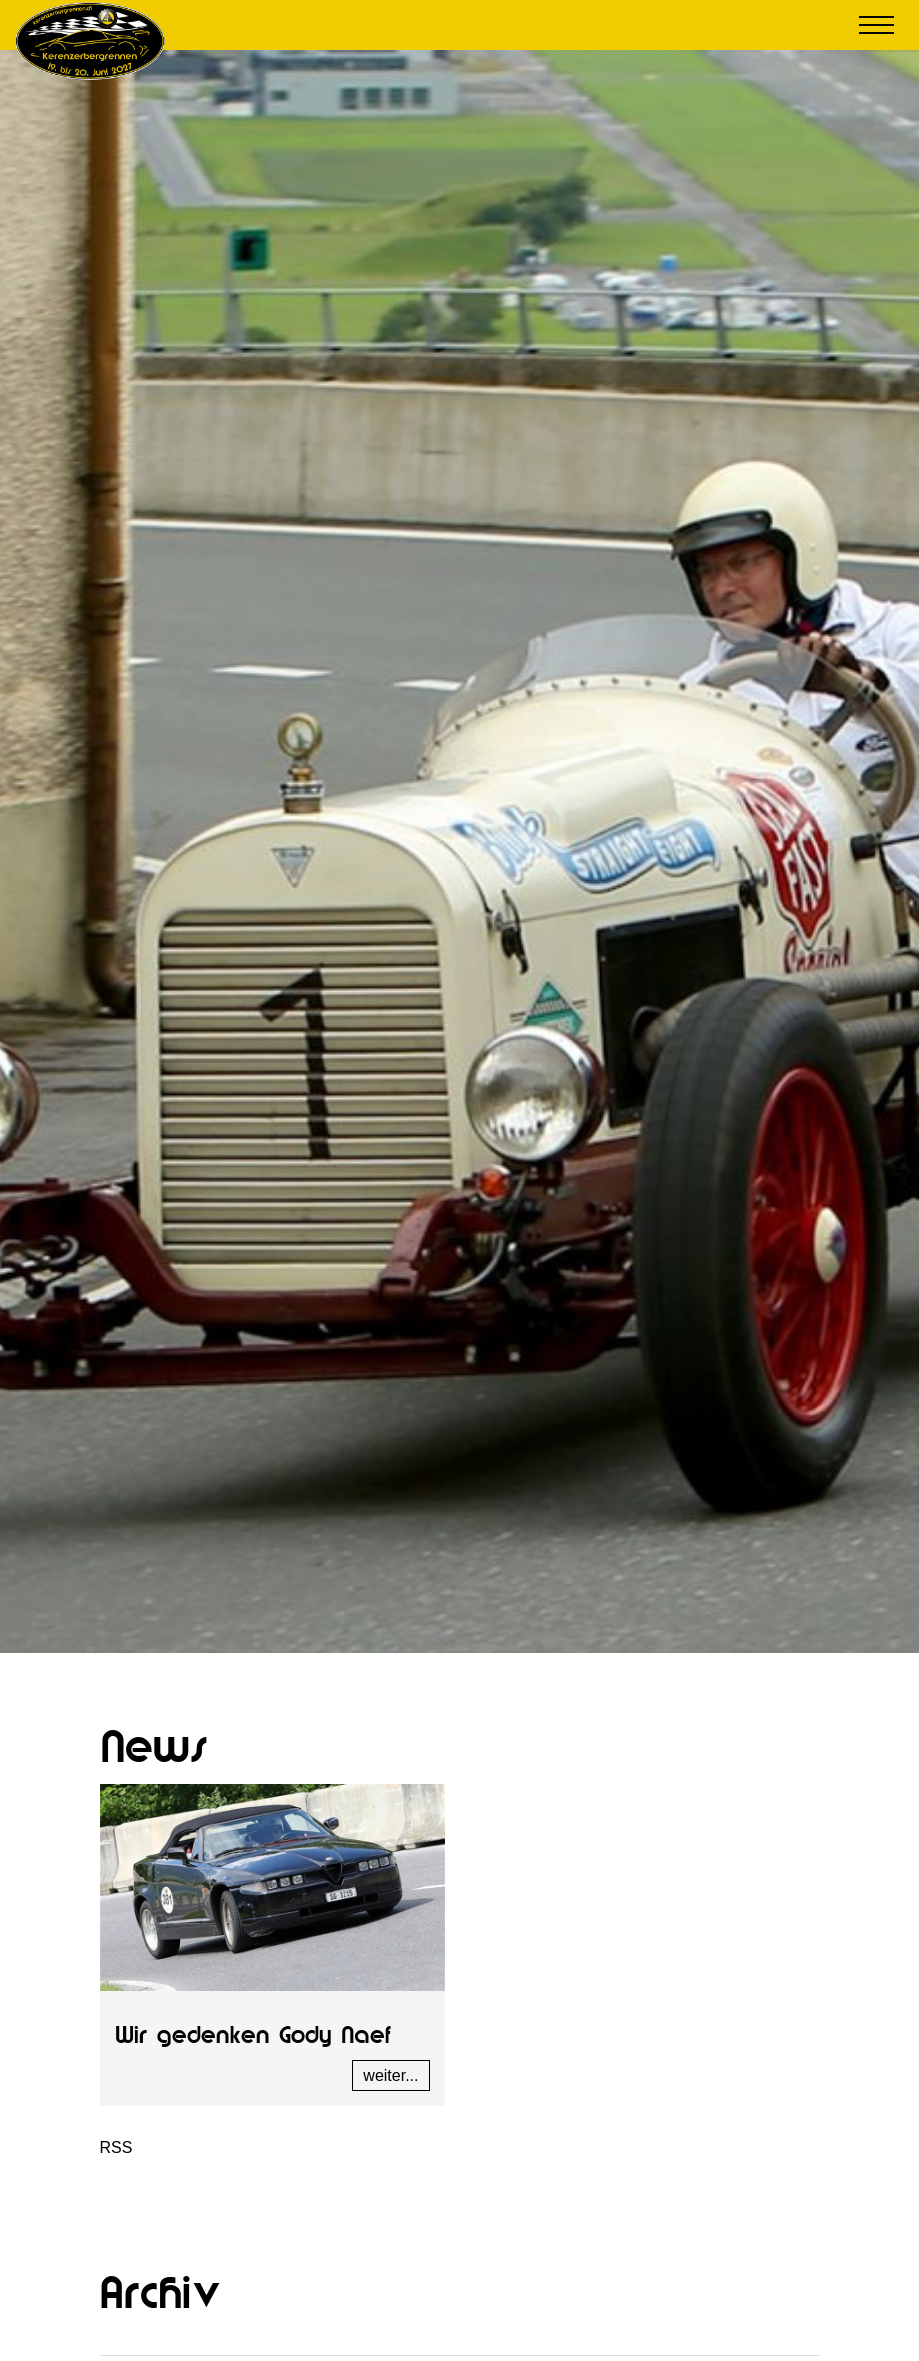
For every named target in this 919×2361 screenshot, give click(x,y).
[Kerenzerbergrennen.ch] (90, 39)
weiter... (390, 2075)
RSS (116, 2147)
